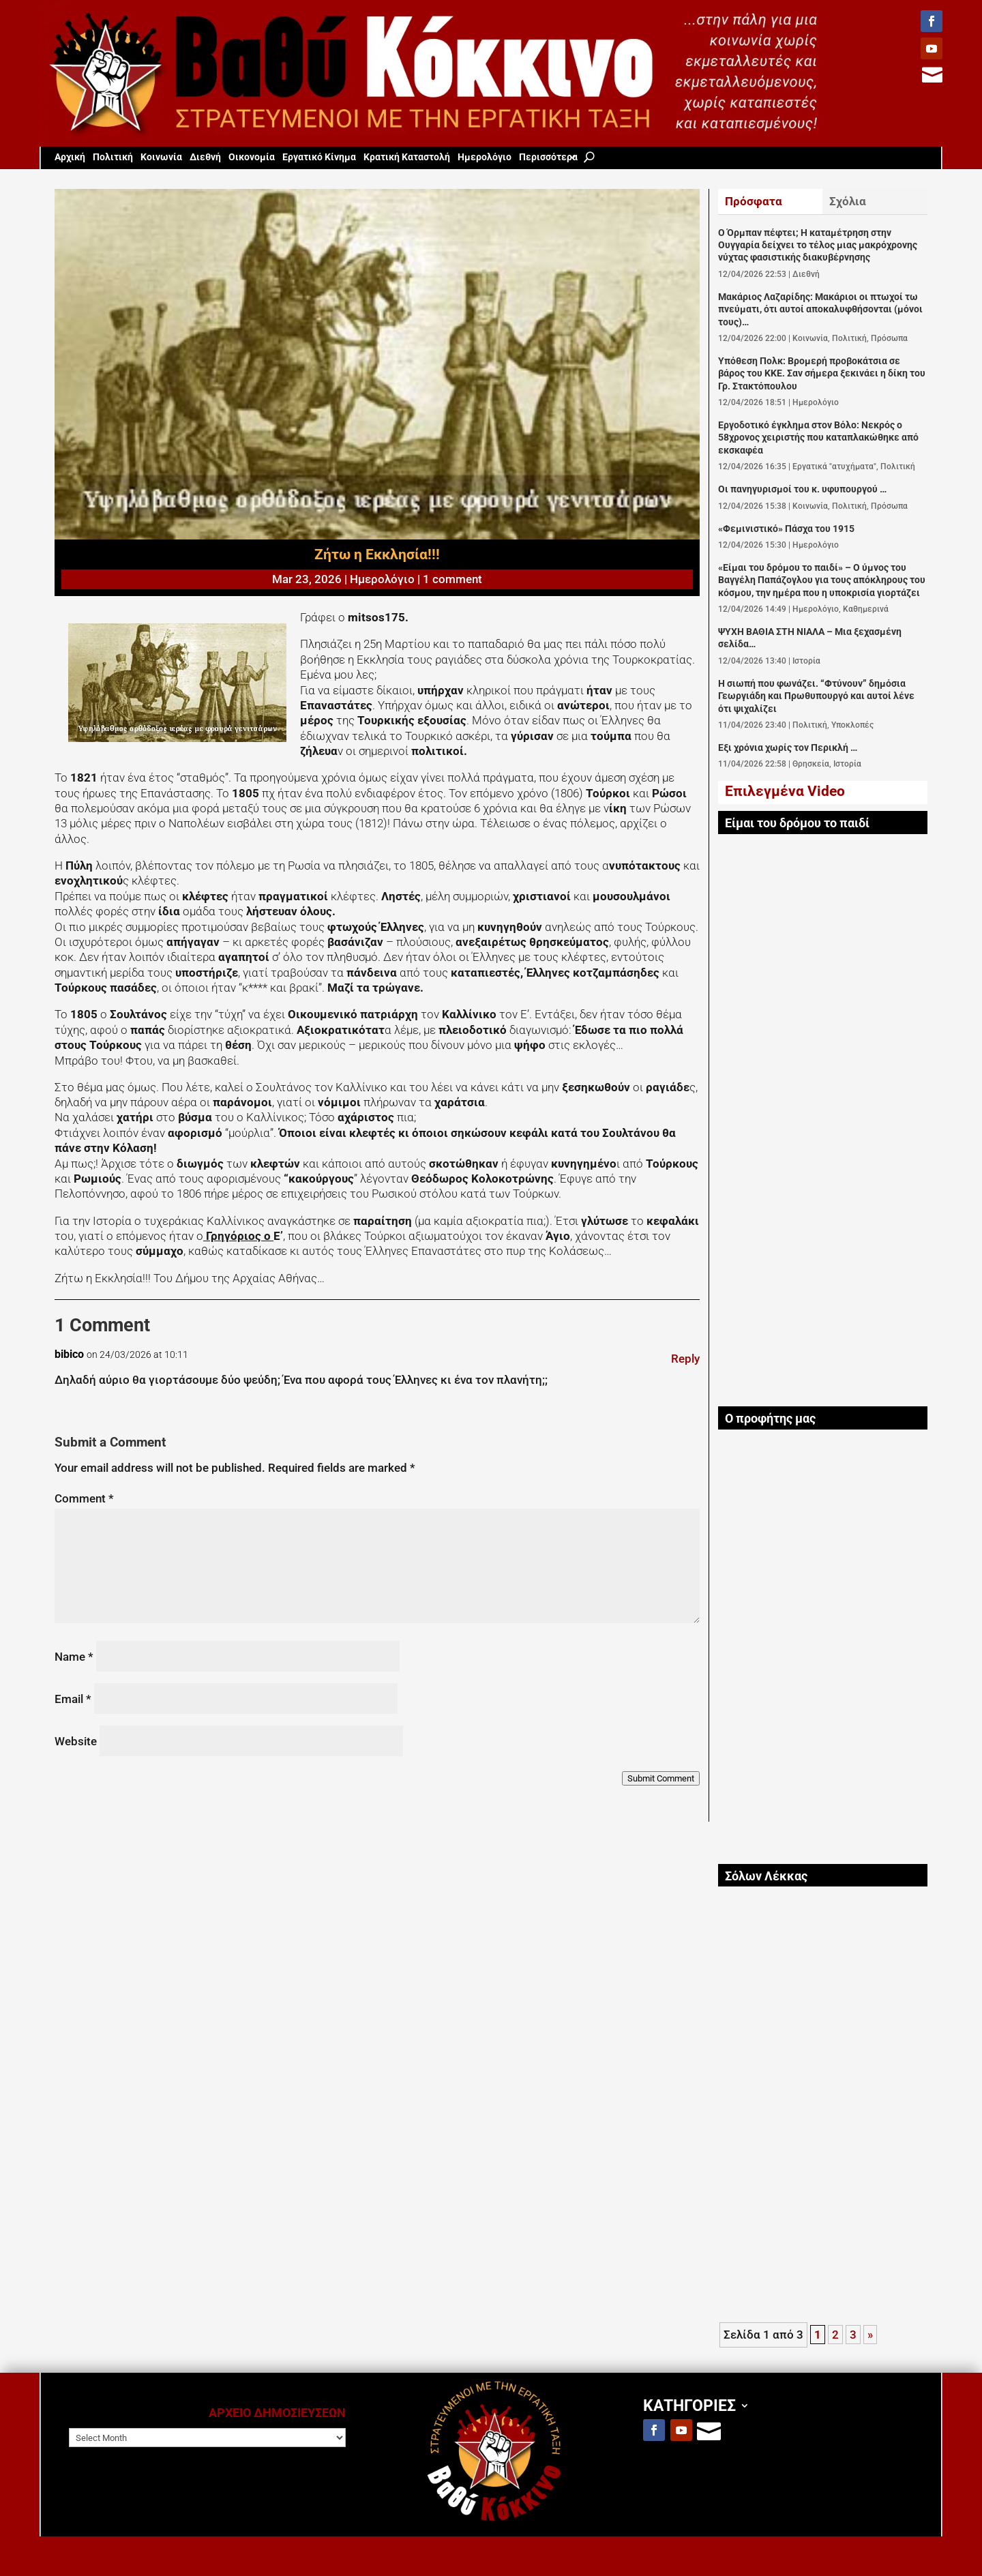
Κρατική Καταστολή (406, 157)
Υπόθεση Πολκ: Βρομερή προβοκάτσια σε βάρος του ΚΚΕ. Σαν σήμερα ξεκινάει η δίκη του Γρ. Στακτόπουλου (821, 373)
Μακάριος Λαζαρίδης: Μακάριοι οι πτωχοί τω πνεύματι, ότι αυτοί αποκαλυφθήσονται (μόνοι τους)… (820, 309)
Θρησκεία (810, 764)
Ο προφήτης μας (770, 1418)
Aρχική (70, 157)
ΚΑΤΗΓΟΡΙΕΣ (689, 2405)
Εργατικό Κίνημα (319, 157)
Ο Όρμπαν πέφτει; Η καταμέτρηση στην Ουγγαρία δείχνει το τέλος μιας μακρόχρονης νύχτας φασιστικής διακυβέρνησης (817, 245)
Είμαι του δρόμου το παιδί (797, 823)
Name (74, 1656)
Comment (84, 1498)
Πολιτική (113, 157)
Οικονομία (251, 157)
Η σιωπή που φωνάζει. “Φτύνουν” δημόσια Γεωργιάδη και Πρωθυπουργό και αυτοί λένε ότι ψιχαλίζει (816, 696)
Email (73, 1699)
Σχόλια (847, 201)
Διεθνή (205, 157)
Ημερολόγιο (484, 157)
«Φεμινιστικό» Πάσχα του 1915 (786, 529)
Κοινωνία (161, 157)
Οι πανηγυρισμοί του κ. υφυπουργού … (802, 489)
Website (76, 1741)
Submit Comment (660, 1778)
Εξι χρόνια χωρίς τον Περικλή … (787, 748)
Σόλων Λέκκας (766, 1876)
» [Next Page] (870, 2334)
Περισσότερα (548, 157)
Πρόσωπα (889, 338)
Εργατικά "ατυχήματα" (834, 466)
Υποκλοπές (852, 725)
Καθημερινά (866, 609)
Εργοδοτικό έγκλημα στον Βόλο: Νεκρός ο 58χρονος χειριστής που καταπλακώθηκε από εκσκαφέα (818, 437)
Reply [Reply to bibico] (685, 1358)
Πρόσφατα (753, 201)
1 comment (452, 579)
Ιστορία (806, 661)
